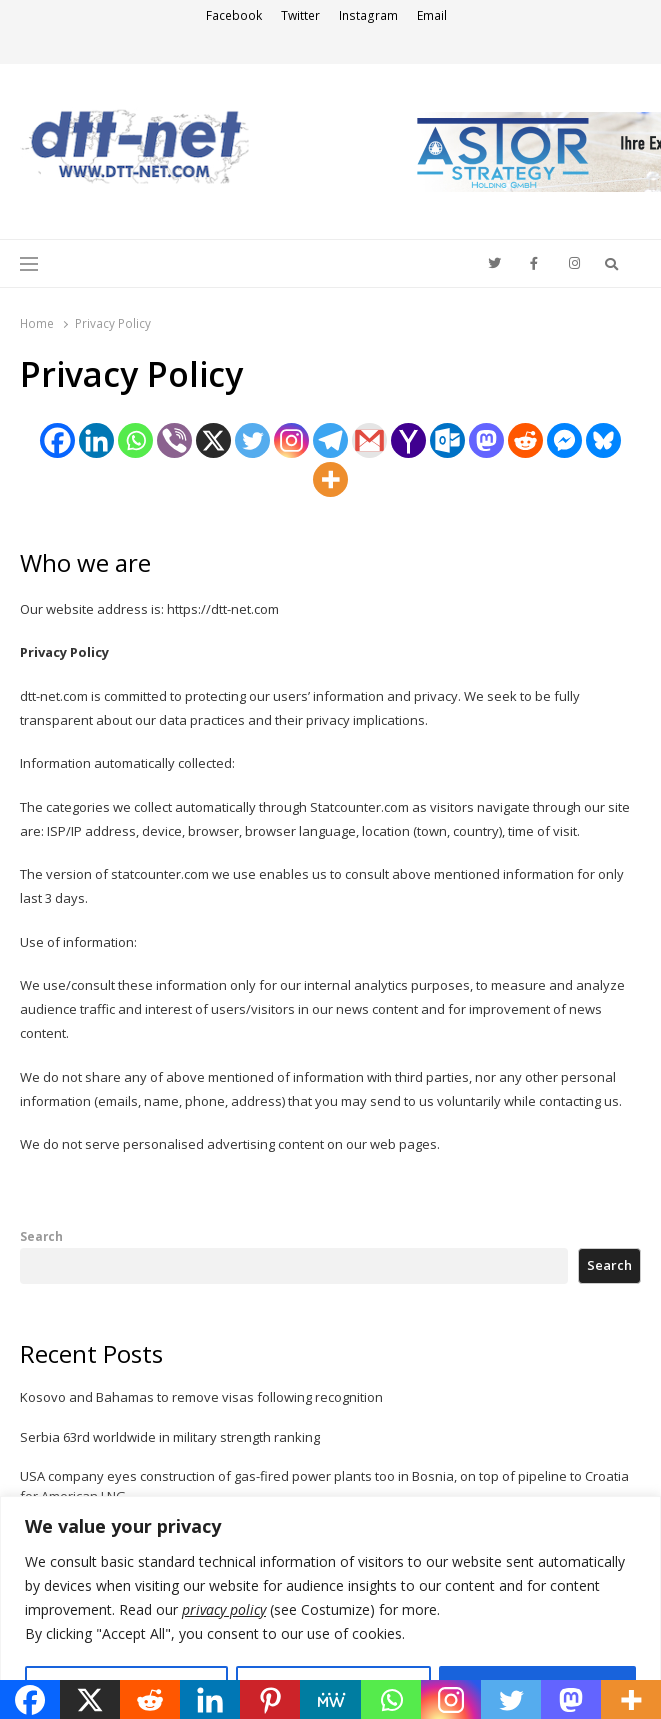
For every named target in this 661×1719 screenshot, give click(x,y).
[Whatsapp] (135, 440)
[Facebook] (57, 440)
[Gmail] (369, 440)
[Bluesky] (603, 440)
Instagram (368, 15)
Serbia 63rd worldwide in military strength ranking (170, 1437)
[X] (213, 440)
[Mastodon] (486, 440)
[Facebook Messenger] (564, 440)
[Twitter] (252, 440)
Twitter (300, 15)
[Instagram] (291, 440)
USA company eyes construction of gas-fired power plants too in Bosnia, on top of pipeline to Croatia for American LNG (324, 1486)
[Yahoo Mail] (408, 440)
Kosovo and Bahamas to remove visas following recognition (201, 1397)
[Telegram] (330, 440)
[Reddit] (525, 440)
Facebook (234, 15)
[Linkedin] (96, 440)
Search (41, 1236)
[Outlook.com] (447, 440)
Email (432, 15)
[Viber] (174, 440)
